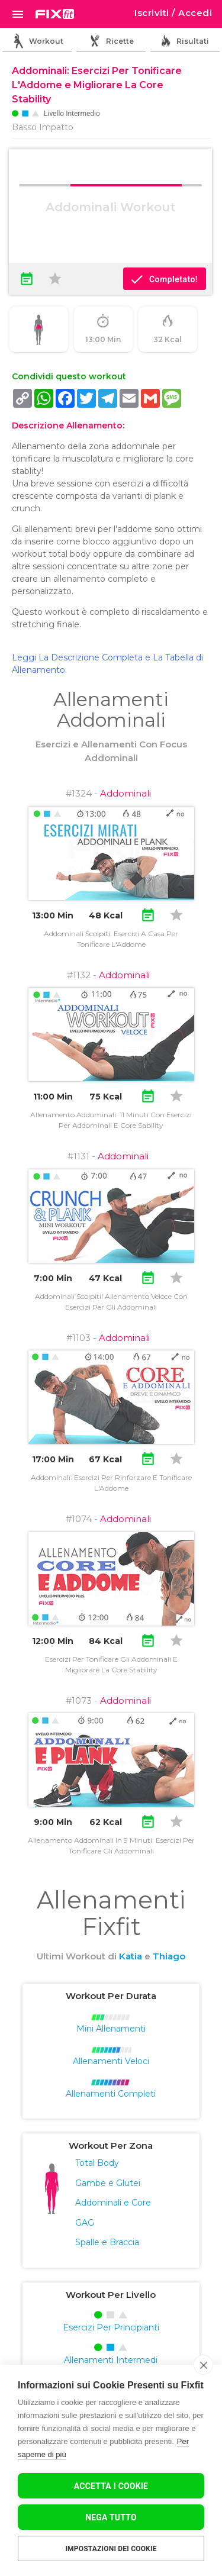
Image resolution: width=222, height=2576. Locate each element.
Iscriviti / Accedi (173, 12)
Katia (130, 1956)
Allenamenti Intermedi (110, 2360)
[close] (203, 2365)
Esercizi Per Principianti (111, 2327)
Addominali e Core (113, 2202)
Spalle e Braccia (107, 2242)
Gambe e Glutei (107, 2183)
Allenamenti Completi (111, 2093)
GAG (84, 2222)
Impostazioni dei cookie (110, 2549)
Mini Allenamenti (111, 2028)
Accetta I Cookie (111, 2486)
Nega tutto (111, 2517)
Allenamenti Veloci (111, 2061)
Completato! (163, 279)
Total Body (97, 2163)
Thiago (169, 1956)
